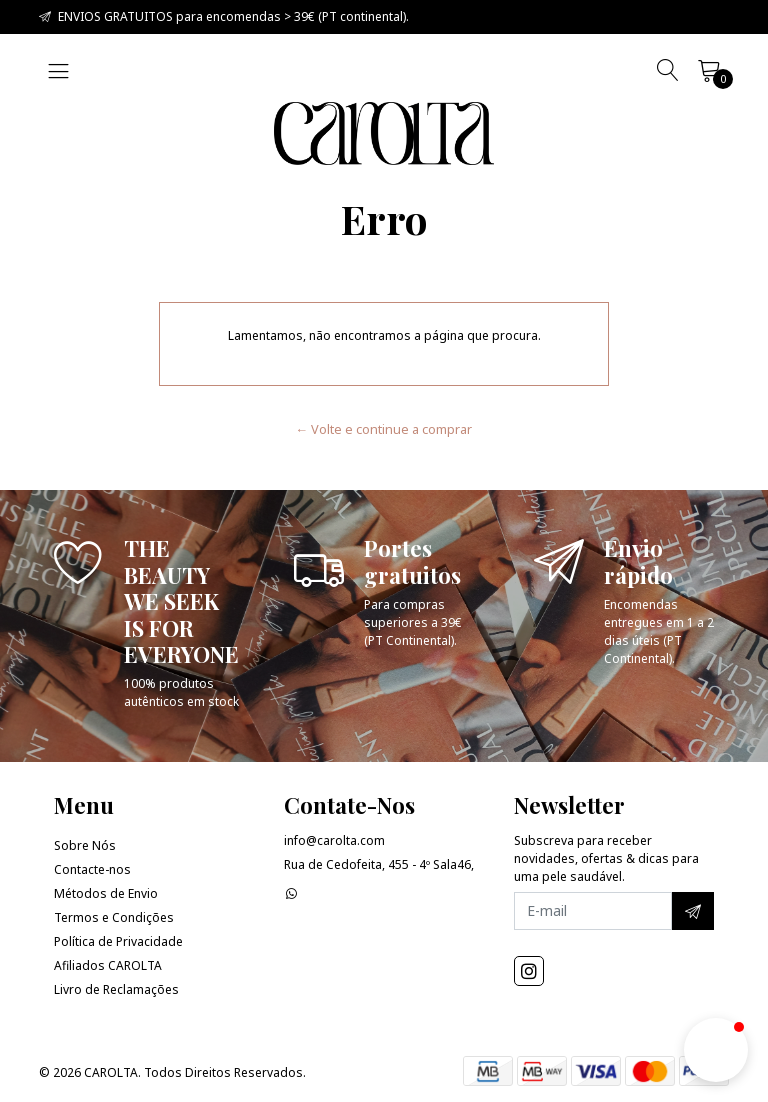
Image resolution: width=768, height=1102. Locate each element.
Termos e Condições (114, 917)
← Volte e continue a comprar (384, 429)
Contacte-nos (92, 869)
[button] (716, 1050)
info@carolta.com (334, 840)
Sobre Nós (85, 845)
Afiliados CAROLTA (108, 965)
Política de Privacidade (118, 941)
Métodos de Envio (106, 893)
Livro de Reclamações (116, 989)
